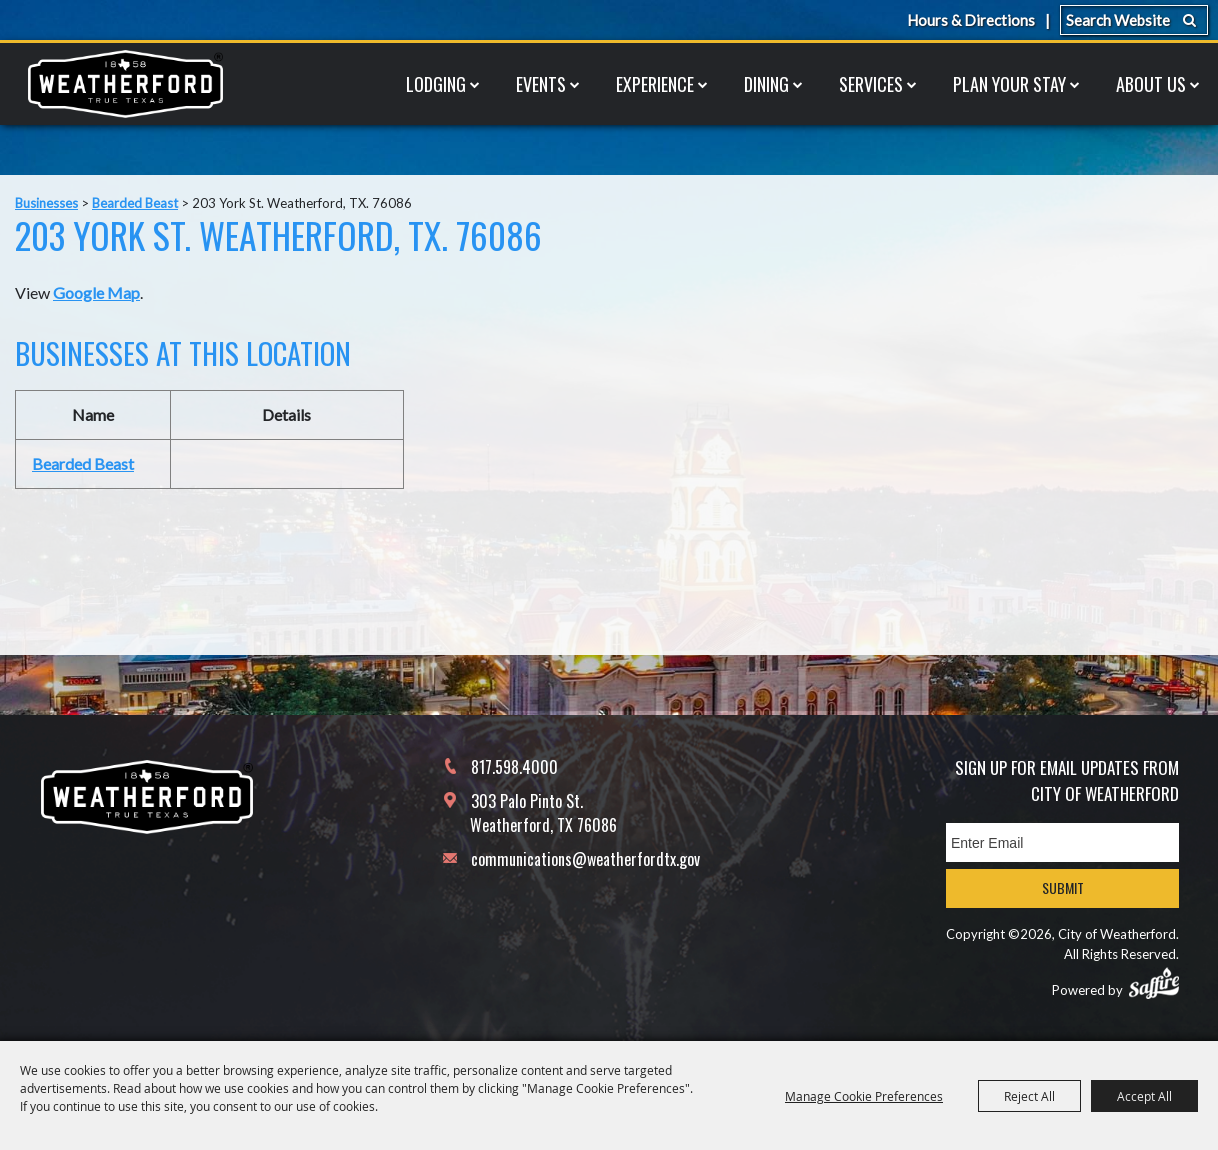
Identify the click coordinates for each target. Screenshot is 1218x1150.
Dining (766, 84)
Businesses (46, 203)
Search (1189, 20)
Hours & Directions (971, 20)
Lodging (436, 84)
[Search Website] (1134, 20)
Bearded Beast (135, 203)
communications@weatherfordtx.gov (585, 859)
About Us (1151, 84)
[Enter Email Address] (1062, 842)
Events (541, 84)
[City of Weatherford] (125, 84)
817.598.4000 (514, 767)
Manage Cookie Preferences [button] (864, 1096)
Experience (655, 84)
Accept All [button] (1144, 1096)
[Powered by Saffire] (1154, 983)
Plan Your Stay (1009, 84)
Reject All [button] (1029, 1096)
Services (871, 84)
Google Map (96, 292)
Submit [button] (1063, 887)
